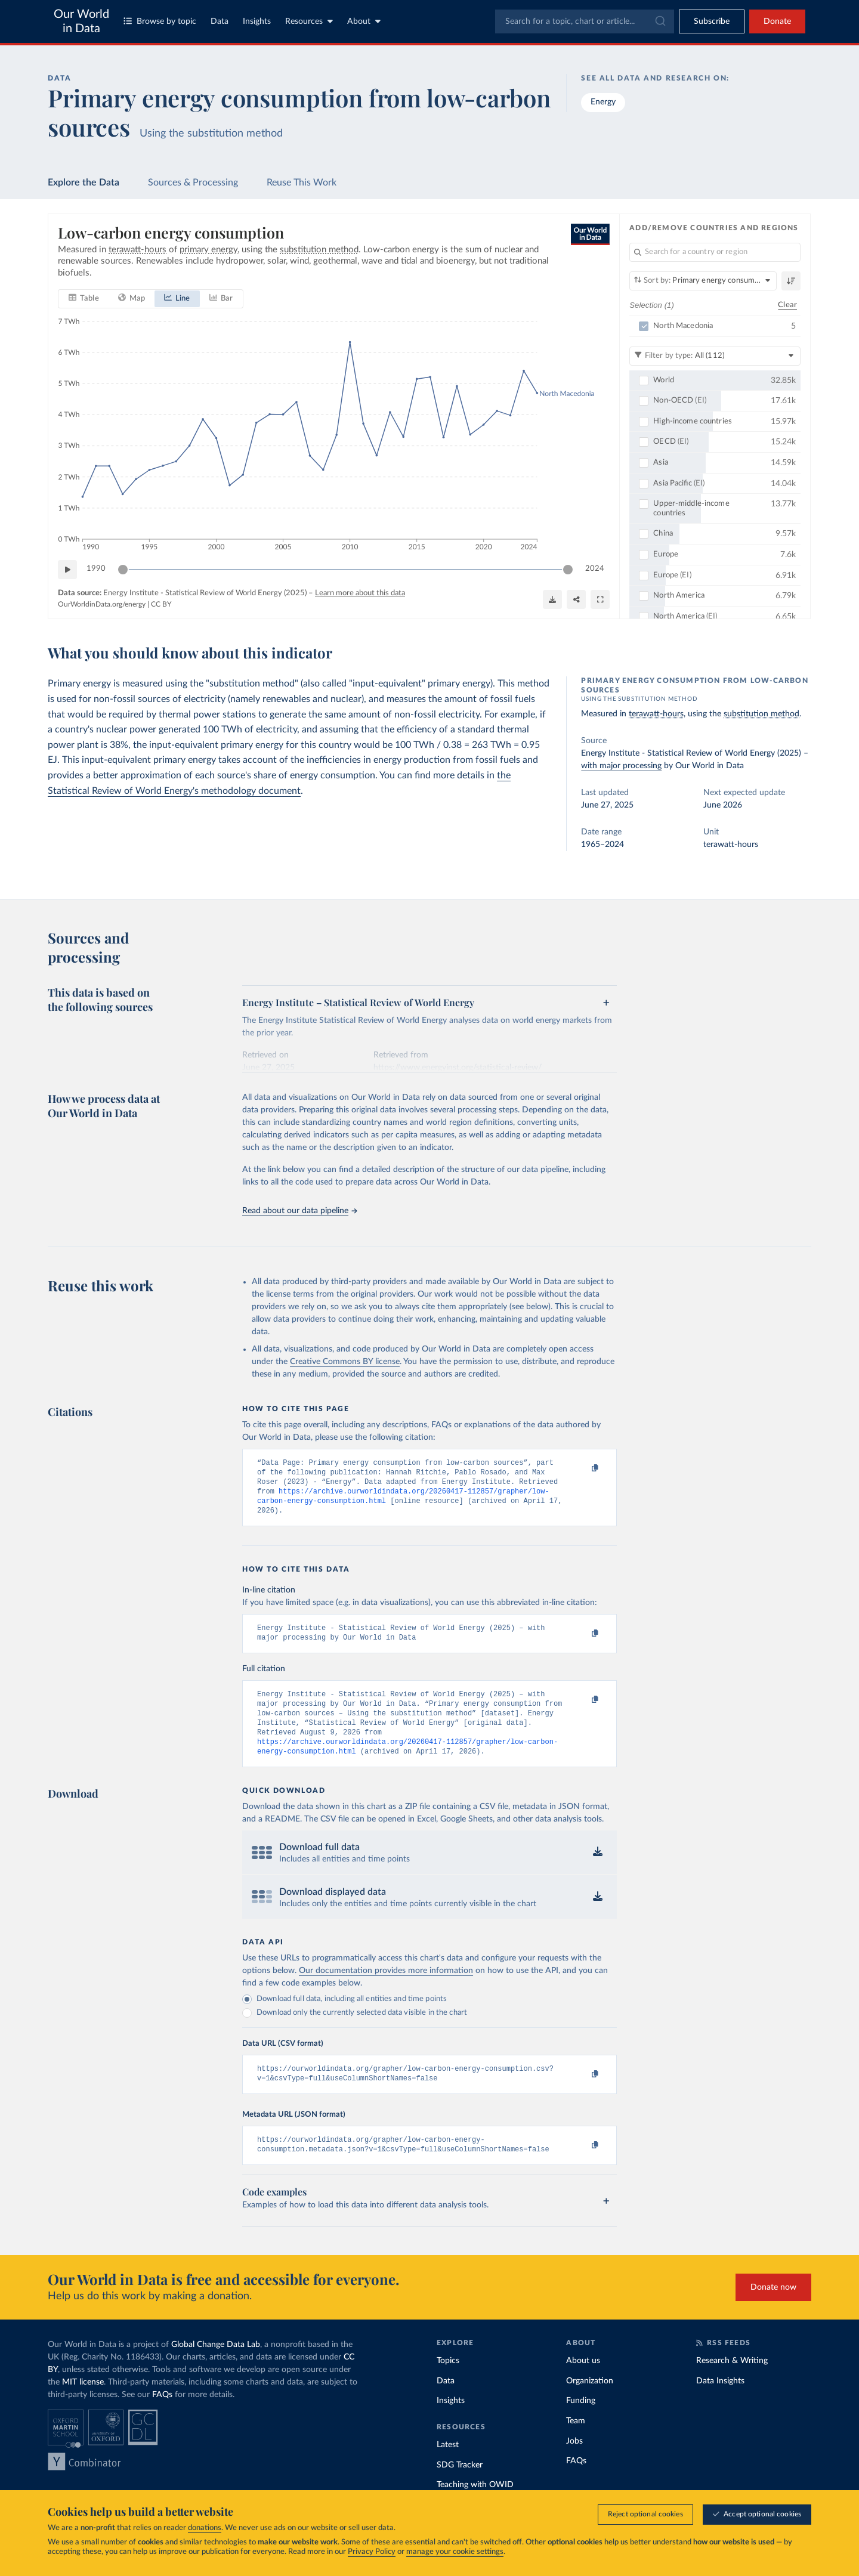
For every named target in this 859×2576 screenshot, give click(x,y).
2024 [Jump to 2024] (594, 569)
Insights (257, 21)
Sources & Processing (193, 182)
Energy (603, 102)
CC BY (161, 604)
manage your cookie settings (454, 2552)
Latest (448, 2467)
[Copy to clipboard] (583, 1468)
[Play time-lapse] (67, 569)
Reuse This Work (301, 182)
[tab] (84, 298)
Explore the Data (83, 182)
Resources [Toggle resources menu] (309, 21)
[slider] (122, 570)
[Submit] (659, 21)
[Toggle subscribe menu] (711, 21)
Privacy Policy (371, 2552)
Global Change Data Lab (215, 2367)
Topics (448, 2383)
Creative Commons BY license (345, 1361)
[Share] (576, 599)
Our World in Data (81, 21)
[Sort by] (703, 280)
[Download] (552, 599)
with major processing (621, 766)
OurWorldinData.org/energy (102, 604)
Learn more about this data (360, 593)
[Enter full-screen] (600, 599)
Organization (589, 2403)
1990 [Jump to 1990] (96, 569)
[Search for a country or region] (715, 252)
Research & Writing (732, 2383)
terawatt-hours (656, 714)
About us (583, 2383)
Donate (777, 21)
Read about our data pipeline (299, 1211)
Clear (787, 305)
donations (204, 2528)
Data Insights (720, 2403)
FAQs (162, 2417)
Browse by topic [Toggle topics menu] (159, 21)
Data (219, 21)
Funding (580, 2423)
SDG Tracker (460, 2488)
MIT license (83, 2405)
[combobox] (584, 21)
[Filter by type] (715, 356)
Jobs (574, 2464)
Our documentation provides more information (386, 1988)
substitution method (761, 714)
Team (575, 2443)
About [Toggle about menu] (364, 21)
